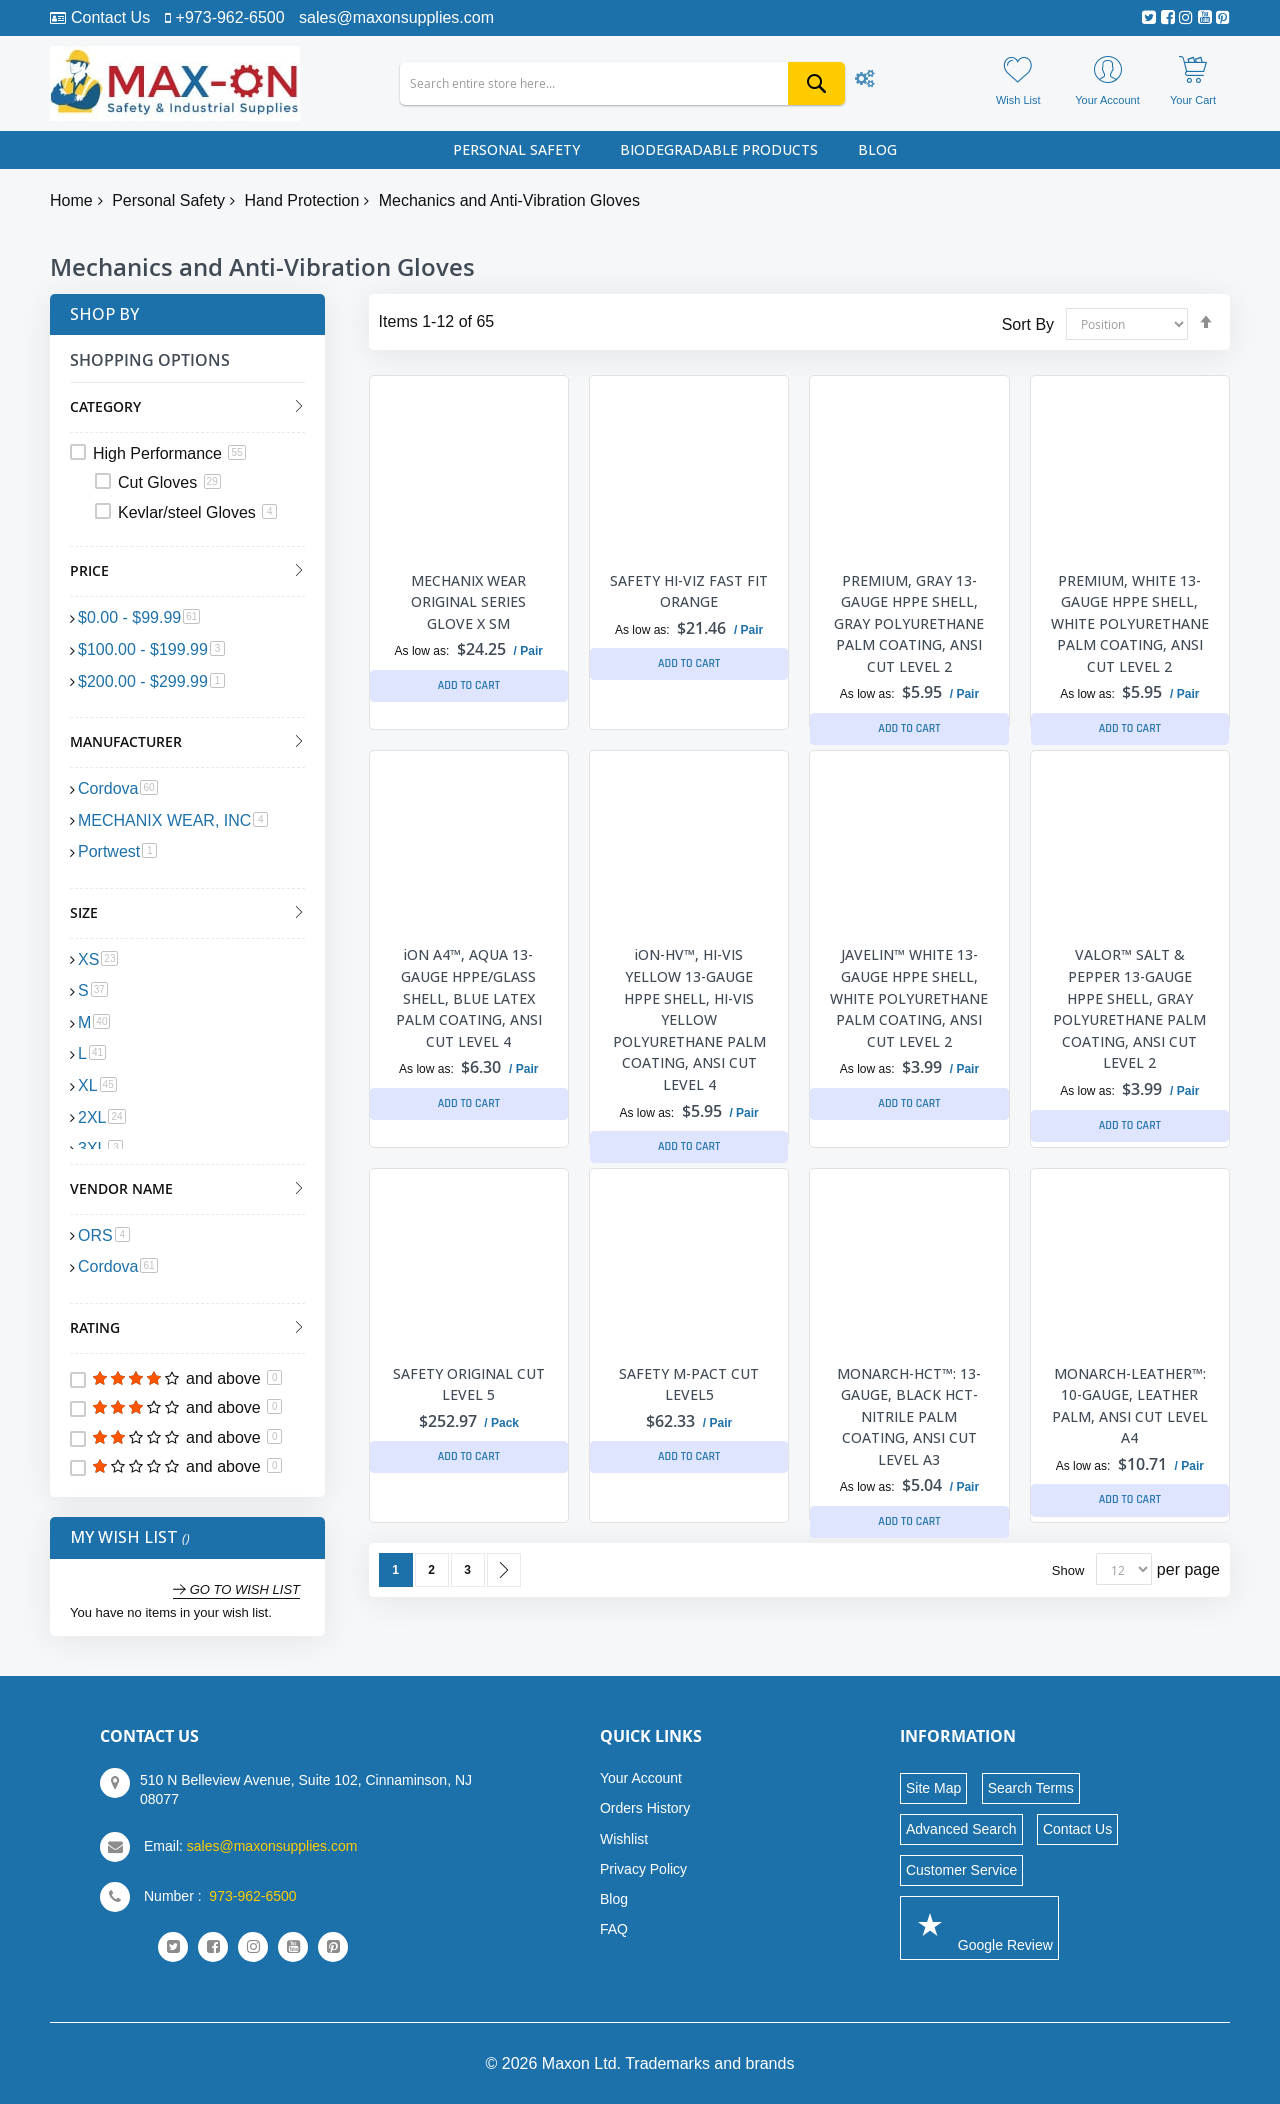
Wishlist (624, 1839)
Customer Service (961, 1870)
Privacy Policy (643, 1869)
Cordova (118, 788)
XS (98, 959)
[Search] (816, 83)
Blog (614, 1899)
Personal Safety (168, 200)
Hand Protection (302, 200)
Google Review (979, 1927)
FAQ (614, 1929)
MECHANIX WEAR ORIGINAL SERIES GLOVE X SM (468, 602)
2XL (102, 1117)
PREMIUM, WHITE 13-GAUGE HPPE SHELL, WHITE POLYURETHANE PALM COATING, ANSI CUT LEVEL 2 (1130, 623)
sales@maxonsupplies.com (396, 17)
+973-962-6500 (230, 17)
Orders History (645, 1808)
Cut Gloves (169, 482)
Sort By (1028, 323)
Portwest (117, 851)
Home (71, 200)
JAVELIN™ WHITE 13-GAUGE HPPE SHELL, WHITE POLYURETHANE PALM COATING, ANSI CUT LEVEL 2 (909, 997)
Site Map (933, 1788)
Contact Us (110, 17)
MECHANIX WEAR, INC (173, 820)
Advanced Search (961, 1829)
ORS (104, 1235)
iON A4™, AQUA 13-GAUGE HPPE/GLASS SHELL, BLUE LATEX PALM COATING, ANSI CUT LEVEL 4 (469, 997)
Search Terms (1031, 1788)
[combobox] (622, 83)
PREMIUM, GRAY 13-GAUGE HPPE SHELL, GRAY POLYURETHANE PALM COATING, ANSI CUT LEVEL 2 (909, 623)
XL (97, 1085)
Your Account (641, 1778)
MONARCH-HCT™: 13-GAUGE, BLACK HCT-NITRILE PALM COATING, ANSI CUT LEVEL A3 (909, 1416)
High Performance (169, 453)
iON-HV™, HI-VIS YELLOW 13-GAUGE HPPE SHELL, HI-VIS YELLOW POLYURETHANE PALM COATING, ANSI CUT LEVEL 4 (689, 1019)
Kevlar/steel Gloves (197, 512)
